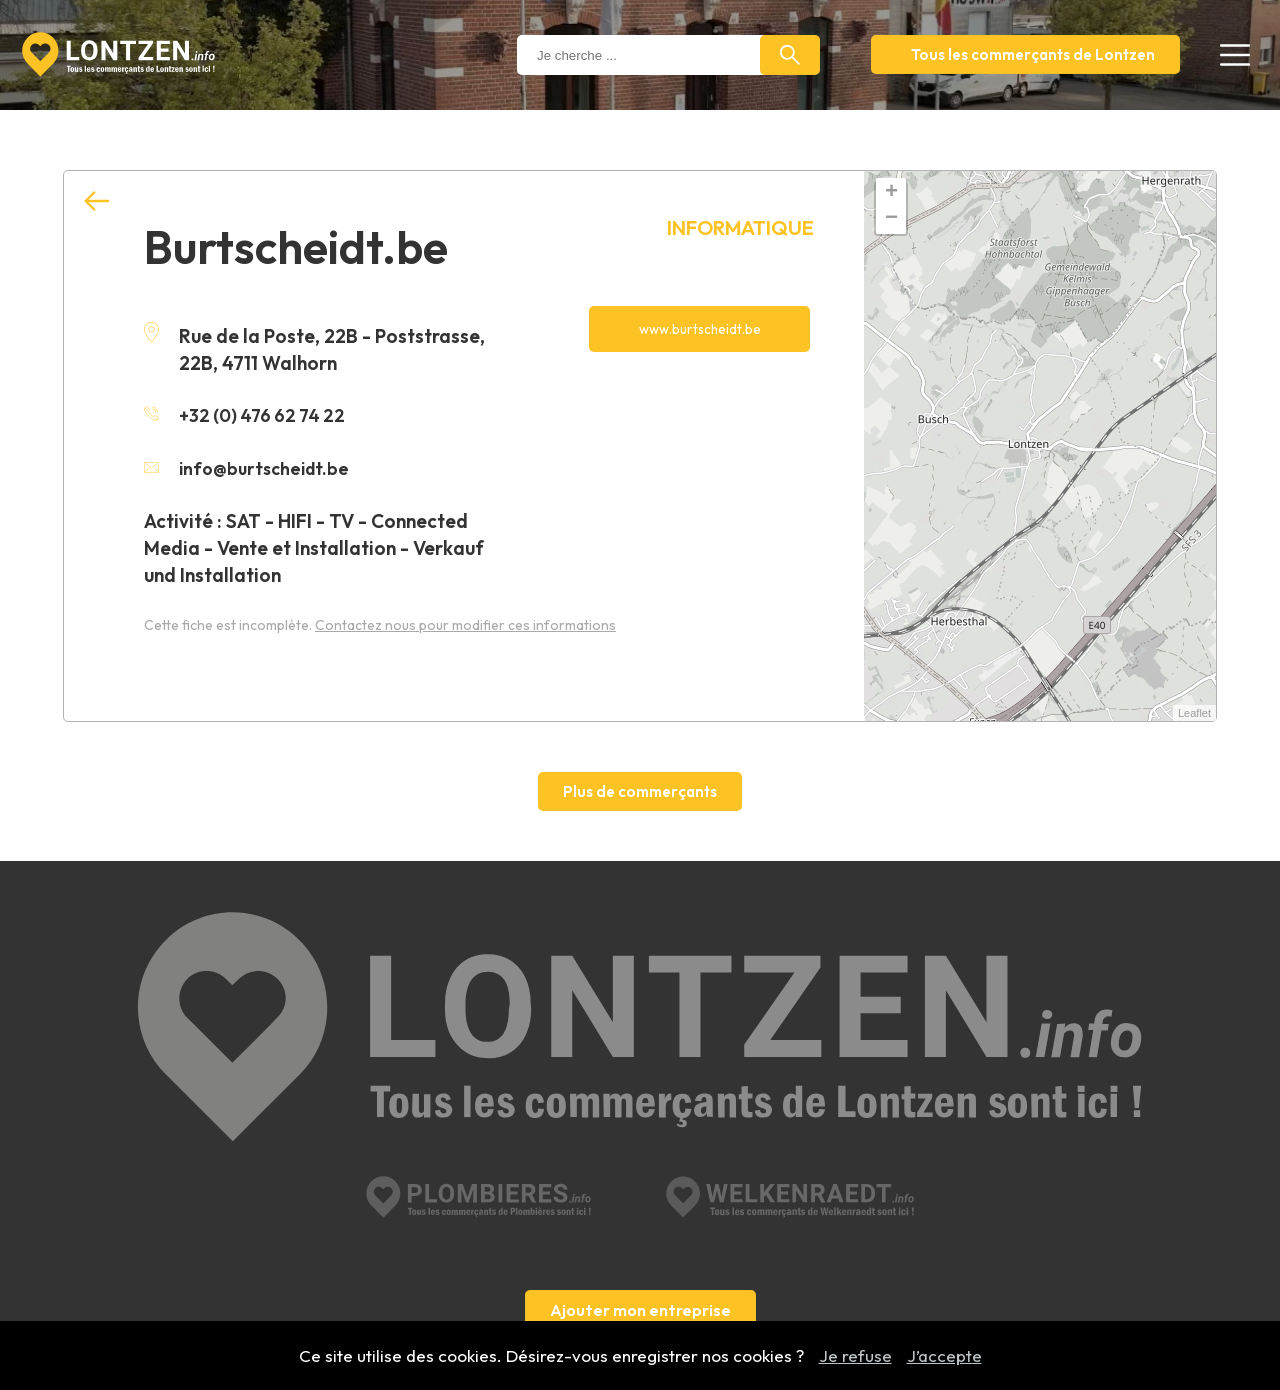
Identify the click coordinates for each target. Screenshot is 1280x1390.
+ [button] (891, 193)
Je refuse (855, 1355)
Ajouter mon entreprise (640, 1152)
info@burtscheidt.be (251, 467)
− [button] (891, 219)
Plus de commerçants (640, 791)
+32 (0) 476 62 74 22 (249, 415)
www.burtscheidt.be (699, 330)
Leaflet (1194, 713)
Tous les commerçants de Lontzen (1033, 54)
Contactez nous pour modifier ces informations (465, 623)
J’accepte (944, 1355)
